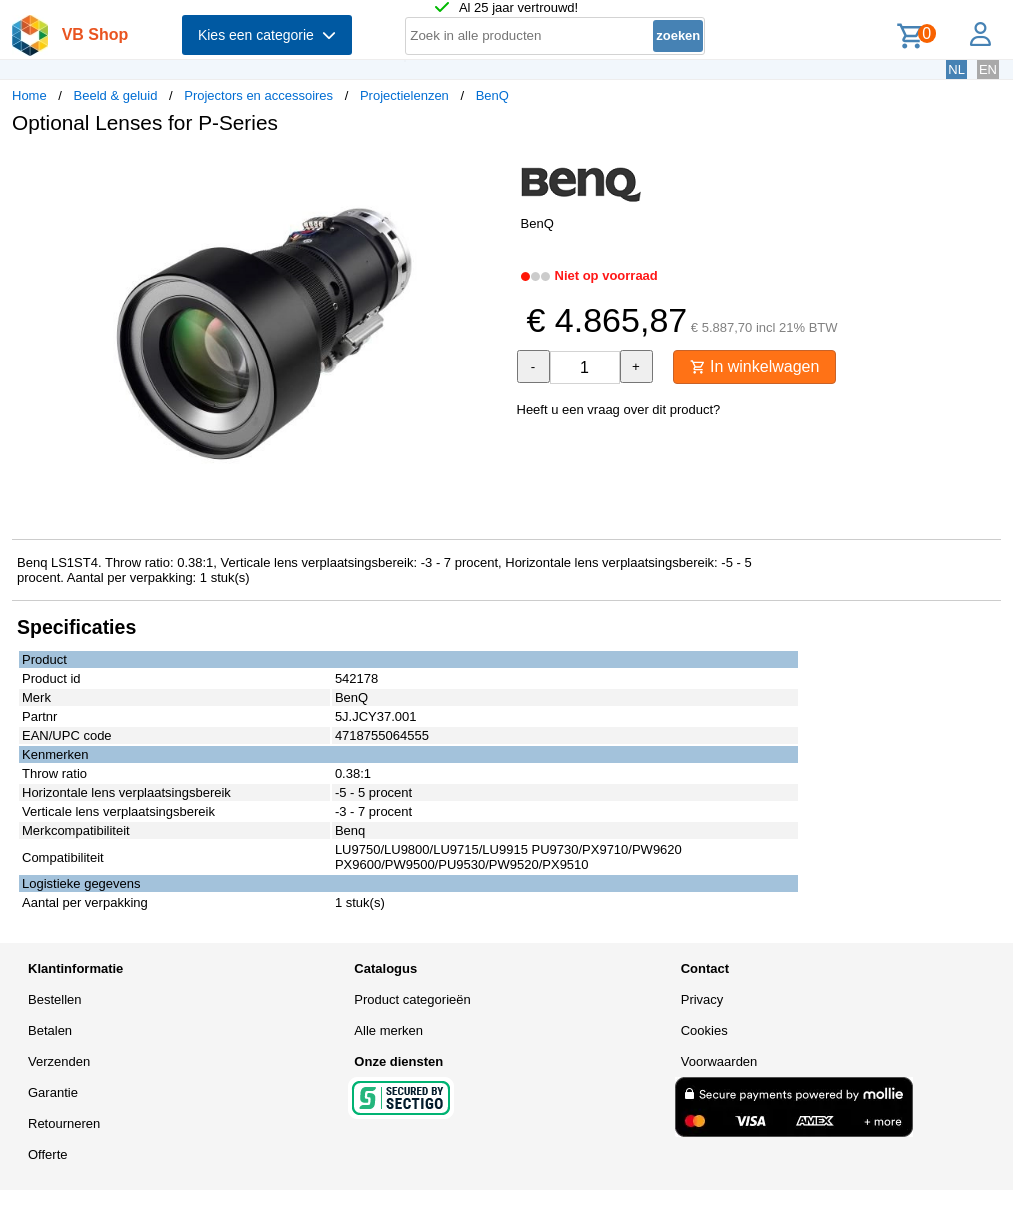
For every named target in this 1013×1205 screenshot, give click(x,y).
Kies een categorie (267, 35)
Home (29, 95)
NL (956, 69)
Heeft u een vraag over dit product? (619, 409)
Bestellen (54, 999)
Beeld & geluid (116, 95)
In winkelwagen (755, 366)
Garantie (53, 1092)
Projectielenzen (404, 95)
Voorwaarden (719, 1061)
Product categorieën (412, 999)
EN (988, 69)
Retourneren (64, 1123)
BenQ (492, 95)
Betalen (50, 1030)
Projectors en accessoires (258, 95)
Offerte (48, 1154)
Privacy (702, 999)
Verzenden (59, 1061)
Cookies (704, 1030)
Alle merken (388, 1030)
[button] (489, 171)
